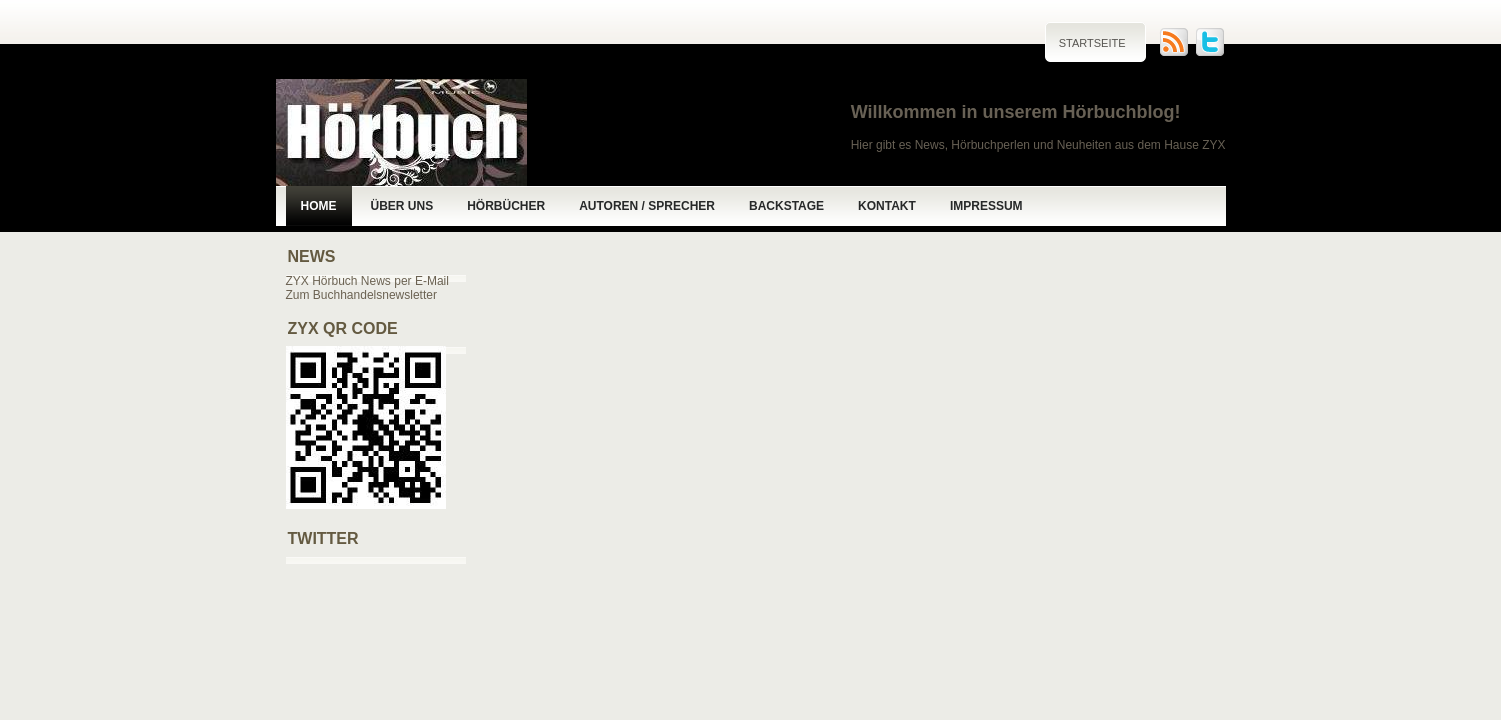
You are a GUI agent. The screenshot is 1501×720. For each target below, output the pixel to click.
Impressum (986, 206)
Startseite (1092, 43)
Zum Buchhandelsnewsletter (361, 295)
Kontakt (887, 206)
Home (319, 206)
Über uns (402, 206)
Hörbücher (506, 206)
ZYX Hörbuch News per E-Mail (367, 281)
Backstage (786, 206)
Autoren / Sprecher (647, 206)
